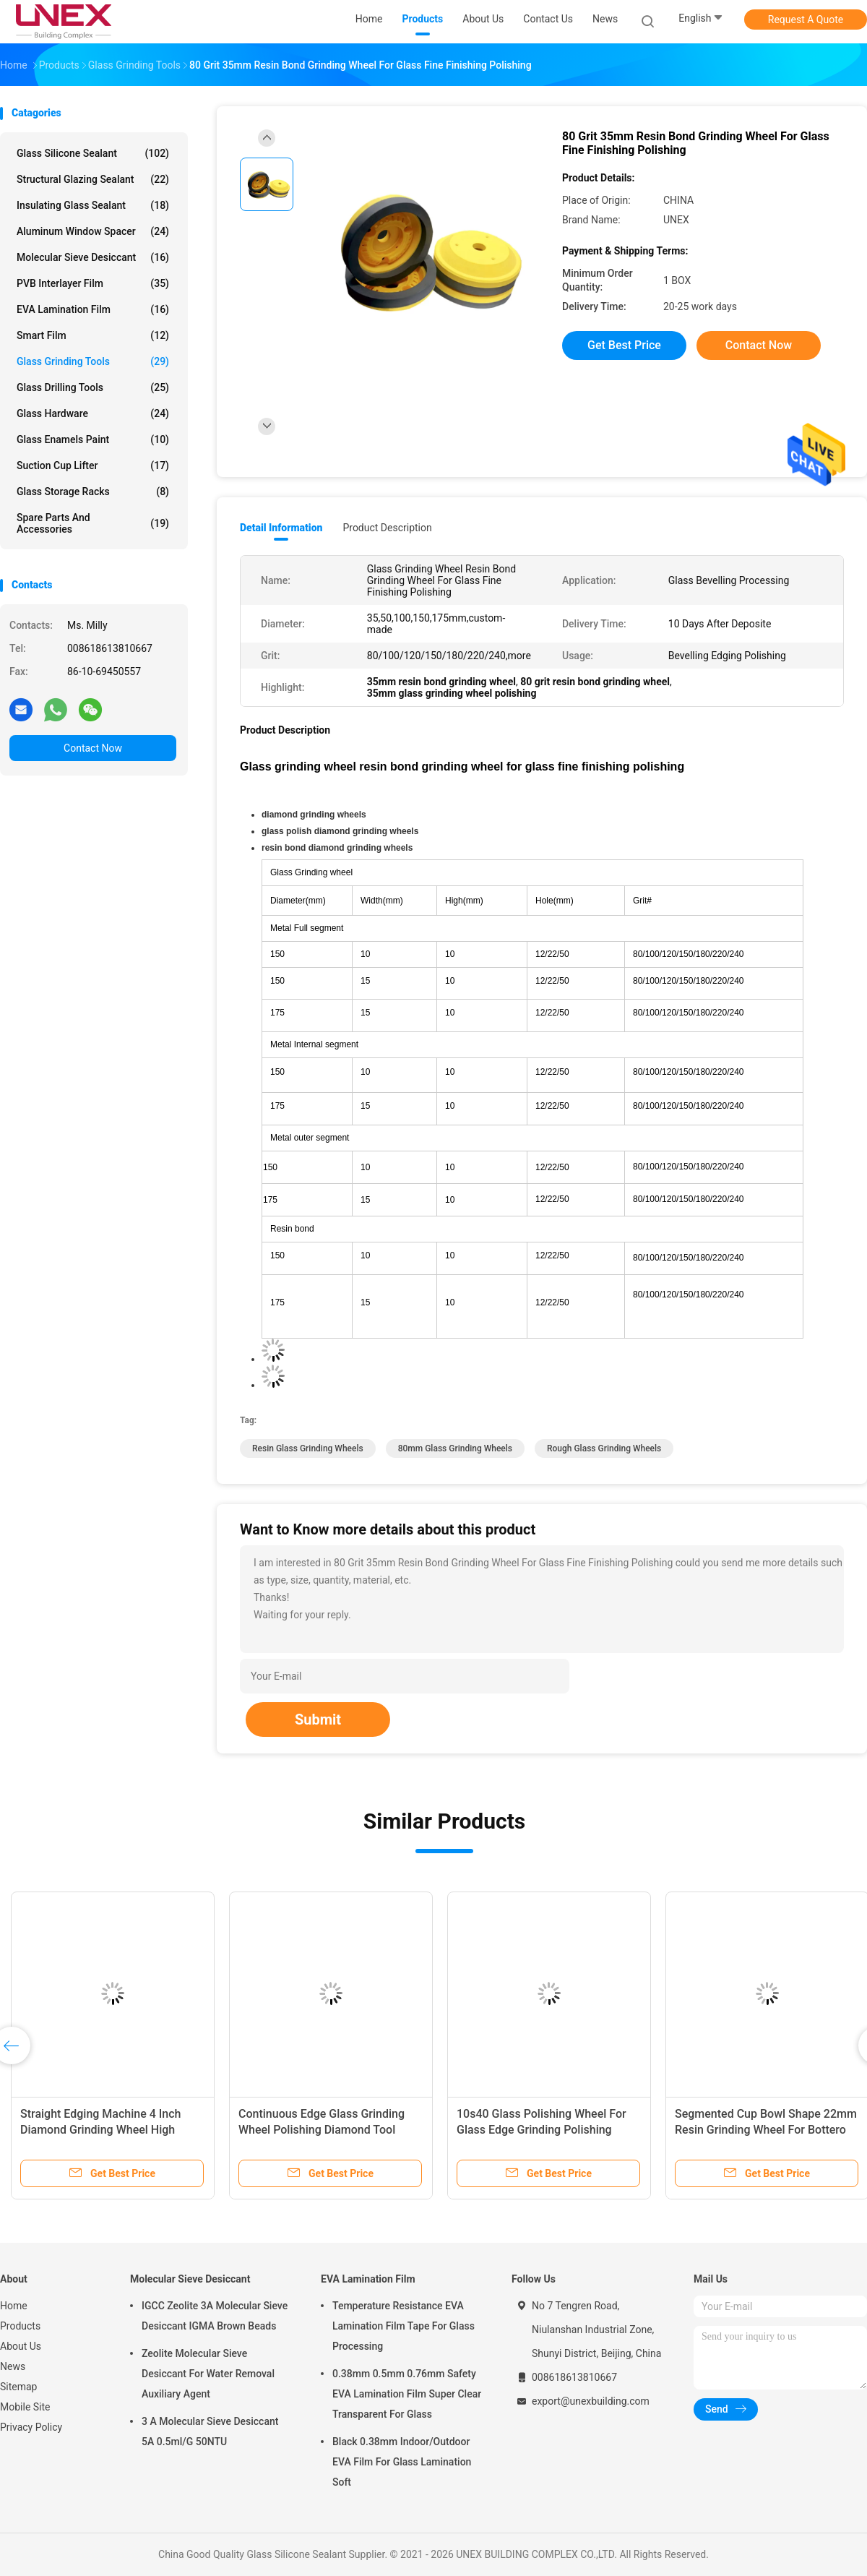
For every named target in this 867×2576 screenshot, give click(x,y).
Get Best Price (624, 345)
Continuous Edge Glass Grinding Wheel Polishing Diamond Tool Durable (321, 2129)
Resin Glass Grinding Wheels (307, 1448)
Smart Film (93, 335)
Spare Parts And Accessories (93, 523)
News (12, 2366)
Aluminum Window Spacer (93, 231)
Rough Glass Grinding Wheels (604, 1448)
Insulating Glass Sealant (93, 205)
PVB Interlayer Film (93, 283)
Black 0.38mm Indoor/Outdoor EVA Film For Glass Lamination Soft (401, 2462)
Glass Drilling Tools (93, 387)
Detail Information (281, 527)
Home (13, 2305)
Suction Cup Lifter (93, 465)
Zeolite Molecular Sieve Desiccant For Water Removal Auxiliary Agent (208, 2374)
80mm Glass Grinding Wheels (455, 1448)
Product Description (386, 527)
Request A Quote (805, 19)
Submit (318, 1719)
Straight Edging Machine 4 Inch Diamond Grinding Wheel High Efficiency (100, 2129)
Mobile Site (25, 2407)
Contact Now (93, 748)
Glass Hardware (93, 413)
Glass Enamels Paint (93, 439)
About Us (20, 2346)
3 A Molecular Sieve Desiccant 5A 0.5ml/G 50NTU (210, 2431)
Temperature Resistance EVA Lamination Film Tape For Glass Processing (403, 2326)
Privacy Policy (31, 2427)
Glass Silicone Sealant (93, 153)
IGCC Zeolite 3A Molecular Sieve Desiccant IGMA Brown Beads (215, 2316)
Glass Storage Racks (93, 491)
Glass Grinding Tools (93, 361)
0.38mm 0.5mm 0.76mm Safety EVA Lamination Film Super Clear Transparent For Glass (406, 2394)
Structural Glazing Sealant (93, 179)
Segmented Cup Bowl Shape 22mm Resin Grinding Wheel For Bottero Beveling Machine (766, 2129)
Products (20, 2326)
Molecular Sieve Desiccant (93, 257)
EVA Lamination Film (93, 309)
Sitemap (18, 2386)
